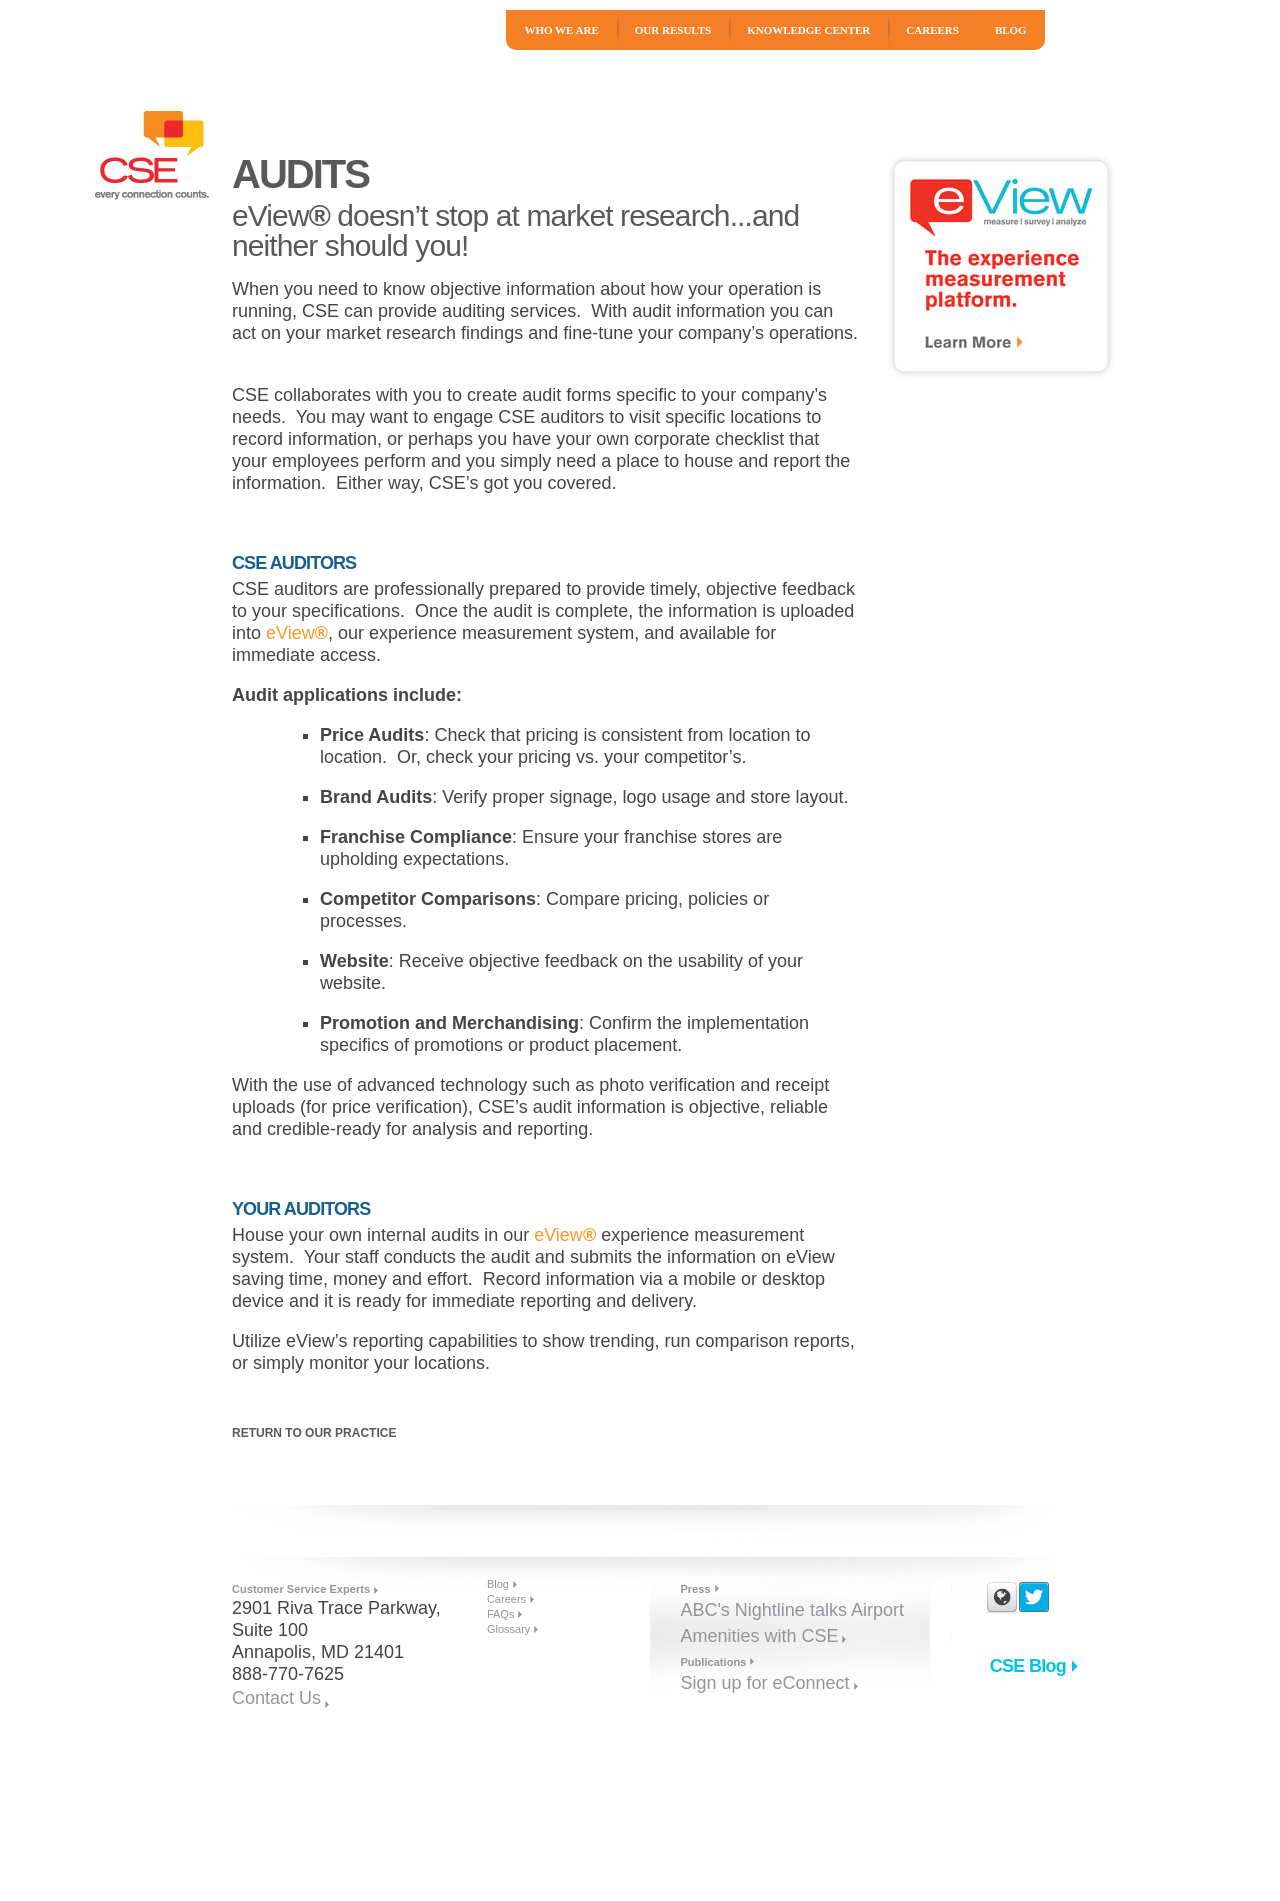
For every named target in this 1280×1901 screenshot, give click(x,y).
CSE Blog (1028, 1666)
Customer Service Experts (301, 1589)
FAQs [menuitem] (501, 1614)
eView (297, 633)
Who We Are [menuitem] (561, 30)
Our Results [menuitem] (673, 30)
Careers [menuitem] (932, 30)
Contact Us (276, 1698)
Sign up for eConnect (764, 1683)
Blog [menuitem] (1011, 30)
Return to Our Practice (314, 1433)
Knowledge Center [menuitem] (808, 30)
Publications (713, 1662)
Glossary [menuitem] (508, 1629)
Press (695, 1589)
